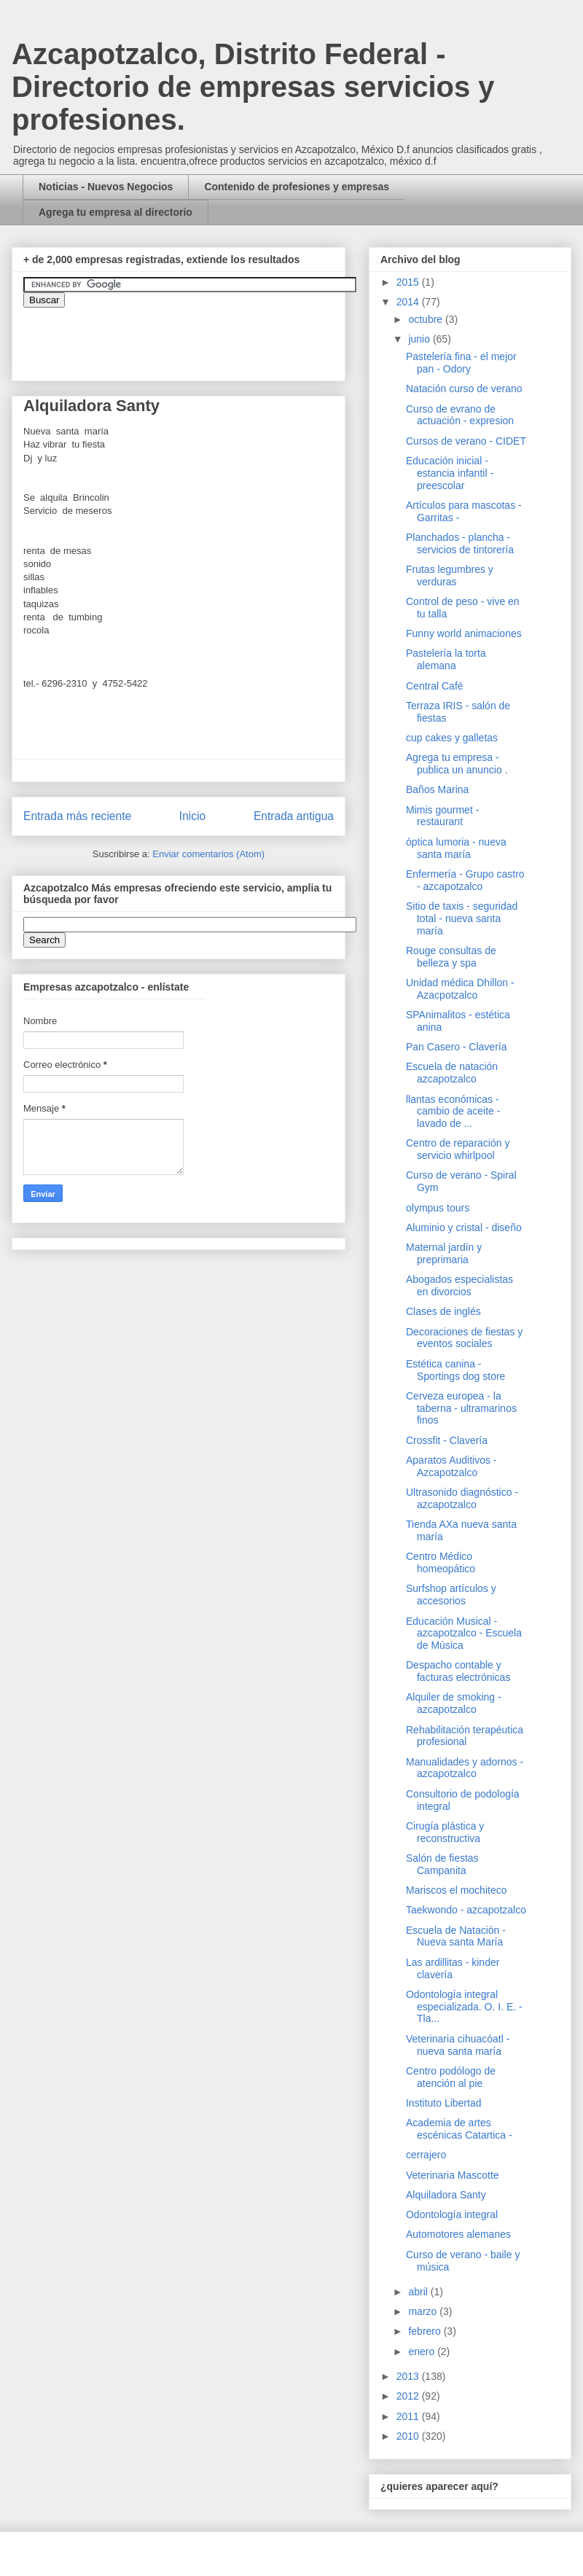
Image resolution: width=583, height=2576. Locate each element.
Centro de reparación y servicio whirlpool (457, 1149)
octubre (426, 319)
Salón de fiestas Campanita (442, 1864)
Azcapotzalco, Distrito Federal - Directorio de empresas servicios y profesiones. (253, 87)
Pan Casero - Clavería (456, 1047)
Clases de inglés (443, 1311)
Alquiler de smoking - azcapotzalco (453, 1703)
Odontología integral (452, 2214)
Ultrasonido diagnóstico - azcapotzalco (462, 1498)
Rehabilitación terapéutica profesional (464, 1736)
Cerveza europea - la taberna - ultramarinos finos (461, 1408)
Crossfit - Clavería (447, 1440)
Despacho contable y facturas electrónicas (458, 1671)
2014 (409, 302)
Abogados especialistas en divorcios (459, 1285)
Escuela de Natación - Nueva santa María (456, 1936)
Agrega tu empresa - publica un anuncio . (457, 764)
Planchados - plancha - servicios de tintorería (460, 543)
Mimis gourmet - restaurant (442, 816)
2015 (409, 282)
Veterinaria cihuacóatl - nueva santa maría (457, 2045)
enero (422, 2351)
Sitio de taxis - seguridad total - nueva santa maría (461, 918)
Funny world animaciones (464, 633)
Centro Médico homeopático (440, 1562)
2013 (409, 2376)
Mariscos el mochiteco (456, 1890)
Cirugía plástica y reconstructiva (445, 1832)
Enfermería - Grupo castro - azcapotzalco (465, 880)
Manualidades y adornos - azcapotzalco (464, 1768)
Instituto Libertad (444, 2103)
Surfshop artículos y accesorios (451, 1594)
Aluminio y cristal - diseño (464, 1227)
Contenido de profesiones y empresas (296, 186)
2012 (409, 2396)
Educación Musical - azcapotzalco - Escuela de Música (464, 1633)
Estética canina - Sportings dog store (455, 1370)
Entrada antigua (294, 816)
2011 (409, 2416)
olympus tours (437, 1208)
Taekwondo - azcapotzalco (466, 1910)
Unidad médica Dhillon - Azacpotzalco (460, 989)
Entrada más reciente (77, 816)
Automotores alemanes (458, 2234)
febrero (425, 2331)
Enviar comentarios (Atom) (208, 853)
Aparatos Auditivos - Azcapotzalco (451, 1466)
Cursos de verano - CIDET (466, 441)
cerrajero (426, 2155)
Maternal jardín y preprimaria (444, 1253)
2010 (409, 2436)
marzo (423, 2311)
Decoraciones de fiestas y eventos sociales (464, 1338)
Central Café (434, 686)
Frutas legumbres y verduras (449, 575)
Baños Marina (437, 789)
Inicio (192, 816)
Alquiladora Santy (446, 2195)
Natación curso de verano (464, 388)
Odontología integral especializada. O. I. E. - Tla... (464, 2006)
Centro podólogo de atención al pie (451, 2077)
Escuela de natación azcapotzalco (452, 1073)
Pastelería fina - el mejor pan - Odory (461, 363)
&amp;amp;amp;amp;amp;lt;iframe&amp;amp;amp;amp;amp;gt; (187, 337)
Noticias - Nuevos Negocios (106, 186)
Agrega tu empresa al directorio (115, 212)
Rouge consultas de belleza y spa (451, 957)
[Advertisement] (43, 2173)
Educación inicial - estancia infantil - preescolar (449, 473)
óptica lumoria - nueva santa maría (456, 848)
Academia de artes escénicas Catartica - (459, 2129)
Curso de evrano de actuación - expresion (460, 415)
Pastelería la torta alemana (446, 659)
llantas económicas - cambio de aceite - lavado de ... (453, 1111)
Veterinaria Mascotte (452, 2175)
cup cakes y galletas (452, 737)
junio (420, 339)
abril (419, 2292)
